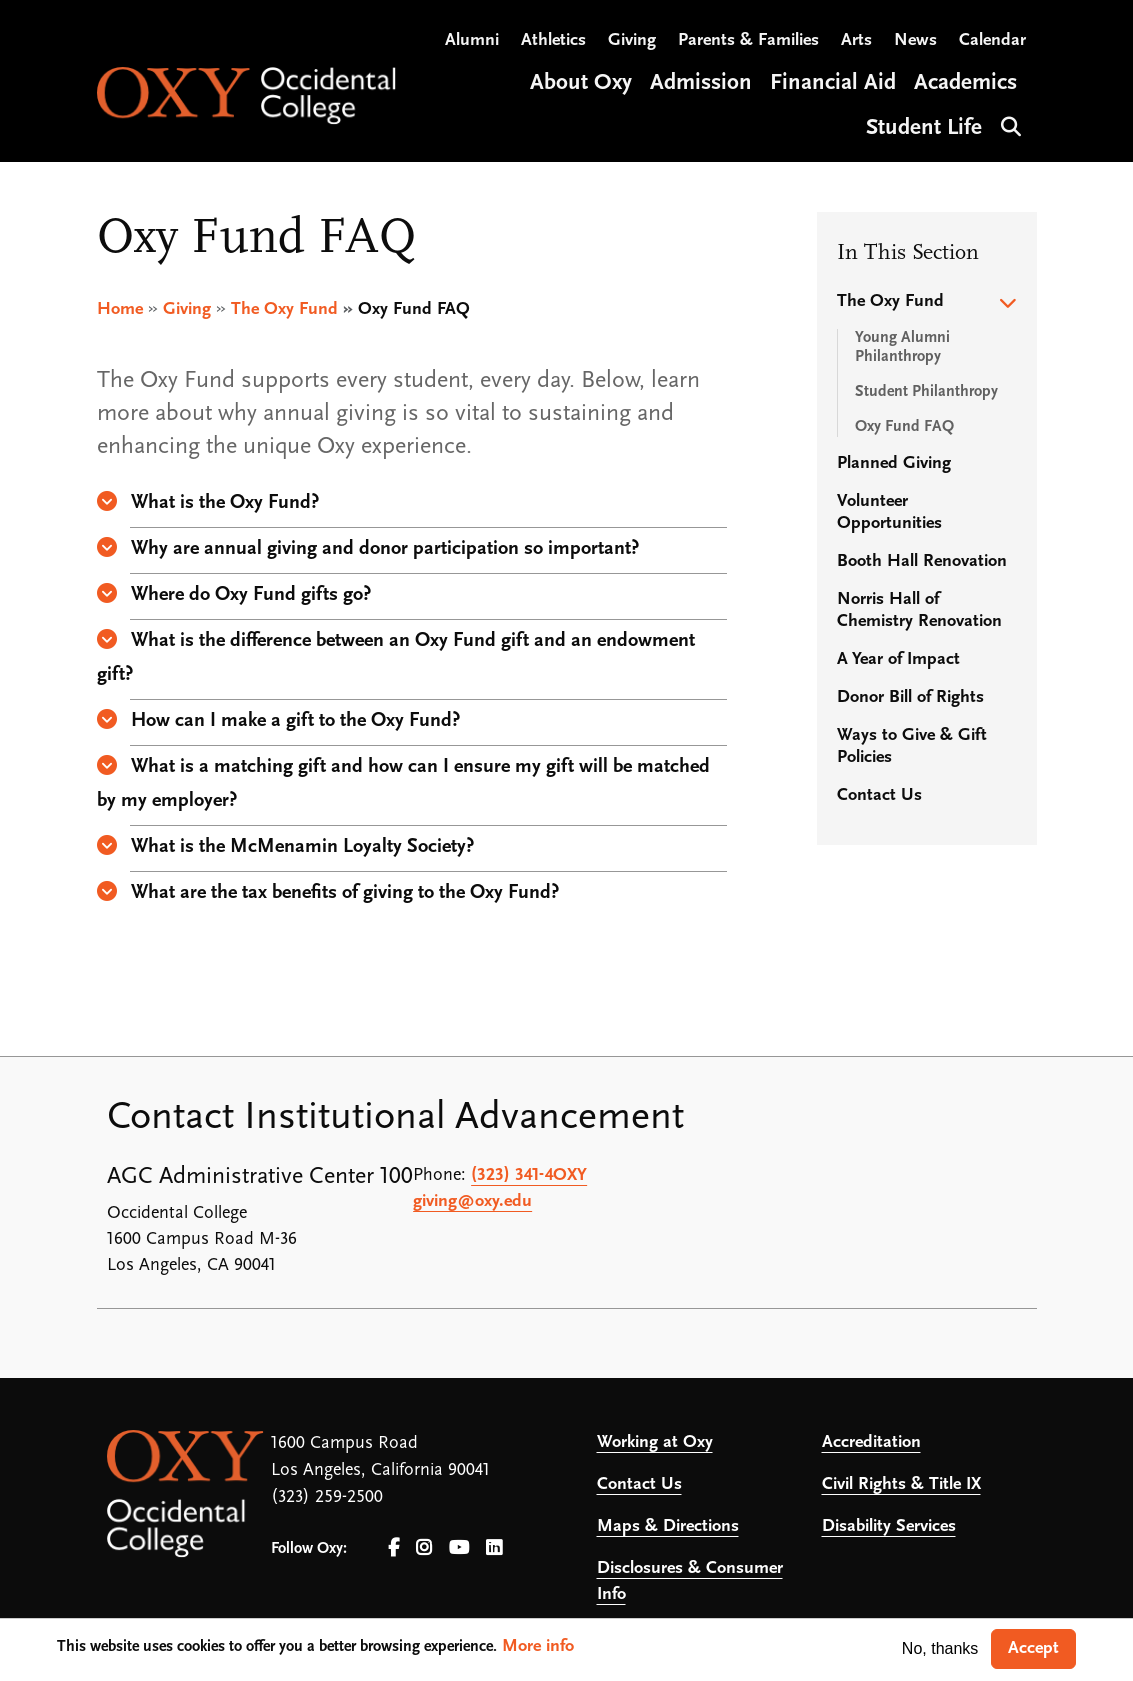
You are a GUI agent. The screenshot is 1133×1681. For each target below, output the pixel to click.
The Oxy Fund (284, 309)
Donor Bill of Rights (910, 697)
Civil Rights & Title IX (901, 1484)
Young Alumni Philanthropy (902, 347)
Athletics (553, 40)
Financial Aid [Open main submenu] (833, 83)
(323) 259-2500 (327, 1497)
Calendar (992, 40)
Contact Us (879, 795)
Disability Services (889, 1526)
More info (538, 1646)
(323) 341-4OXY (529, 1175)
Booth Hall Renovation (922, 561)
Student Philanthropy (926, 392)
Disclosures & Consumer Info (690, 1581)
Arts (856, 40)
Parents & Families (748, 40)
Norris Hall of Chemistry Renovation (919, 610)
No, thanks (940, 1648)
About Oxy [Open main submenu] (581, 83)
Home (120, 309)
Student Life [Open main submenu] (924, 128)
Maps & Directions (668, 1526)
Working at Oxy (655, 1442)
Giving (632, 40)
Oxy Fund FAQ (904, 427)
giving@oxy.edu (472, 1201)
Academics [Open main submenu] (965, 83)
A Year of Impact (898, 659)
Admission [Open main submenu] (701, 83)
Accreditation (871, 1442)
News (915, 40)
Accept (1033, 1648)
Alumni (472, 40)
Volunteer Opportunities (889, 512)
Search (1008, 124)
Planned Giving (894, 463)
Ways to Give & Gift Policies (912, 746)
